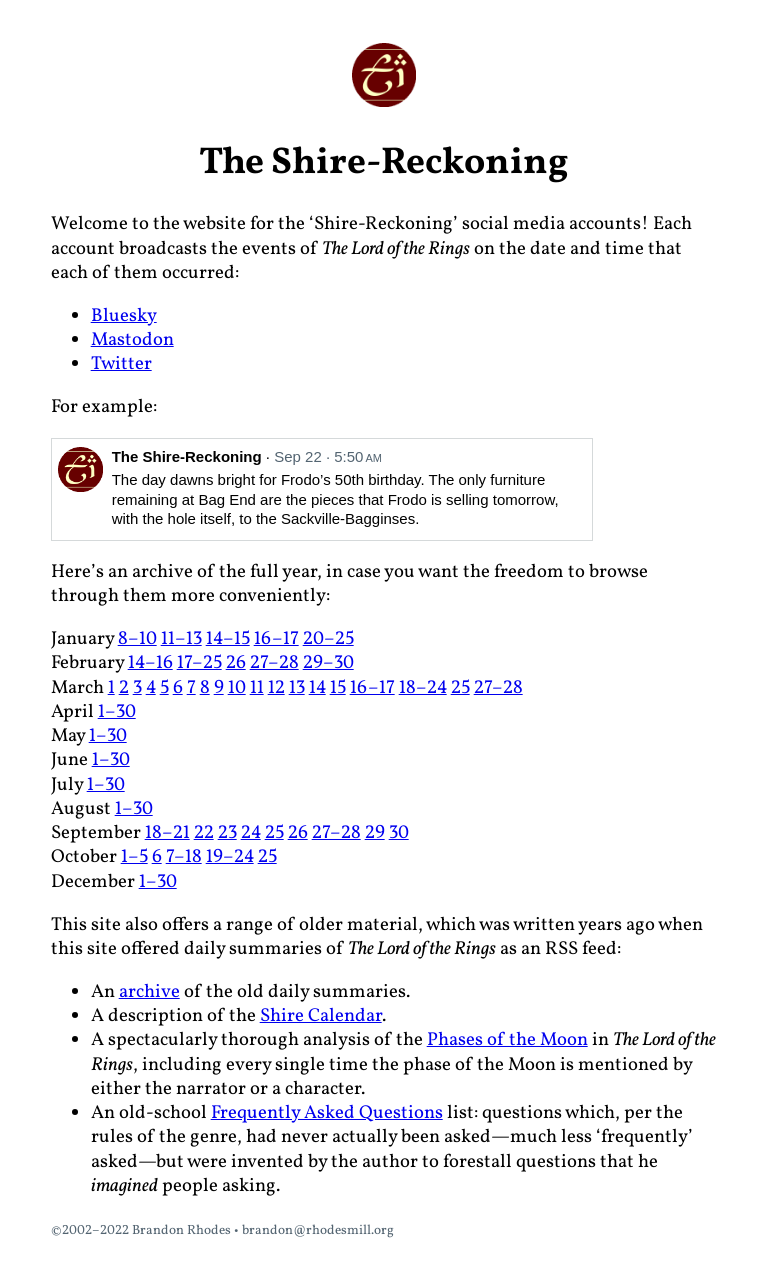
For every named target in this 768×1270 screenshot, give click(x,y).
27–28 (274, 663)
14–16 (150, 663)
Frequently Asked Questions (327, 1113)
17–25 (199, 663)
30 (399, 833)
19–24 (230, 857)
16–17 (276, 639)
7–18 (184, 857)
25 (460, 688)
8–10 (137, 639)
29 (375, 833)
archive (149, 992)
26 (236, 663)
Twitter (121, 364)
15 (338, 688)
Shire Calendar (321, 1016)
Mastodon (132, 340)
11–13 (181, 639)
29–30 (328, 663)
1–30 (117, 712)
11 (257, 688)
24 (251, 833)
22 (204, 833)
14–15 (228, 639)
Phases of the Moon (507, 1040)
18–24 (423, 688)
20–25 (328, 639)
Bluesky (124, 316)
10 (237, 688)
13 (297, 688)
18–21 (167, 833)
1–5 (134, 857)
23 (227, 833)
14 (317, 688)
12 (276, 688)
